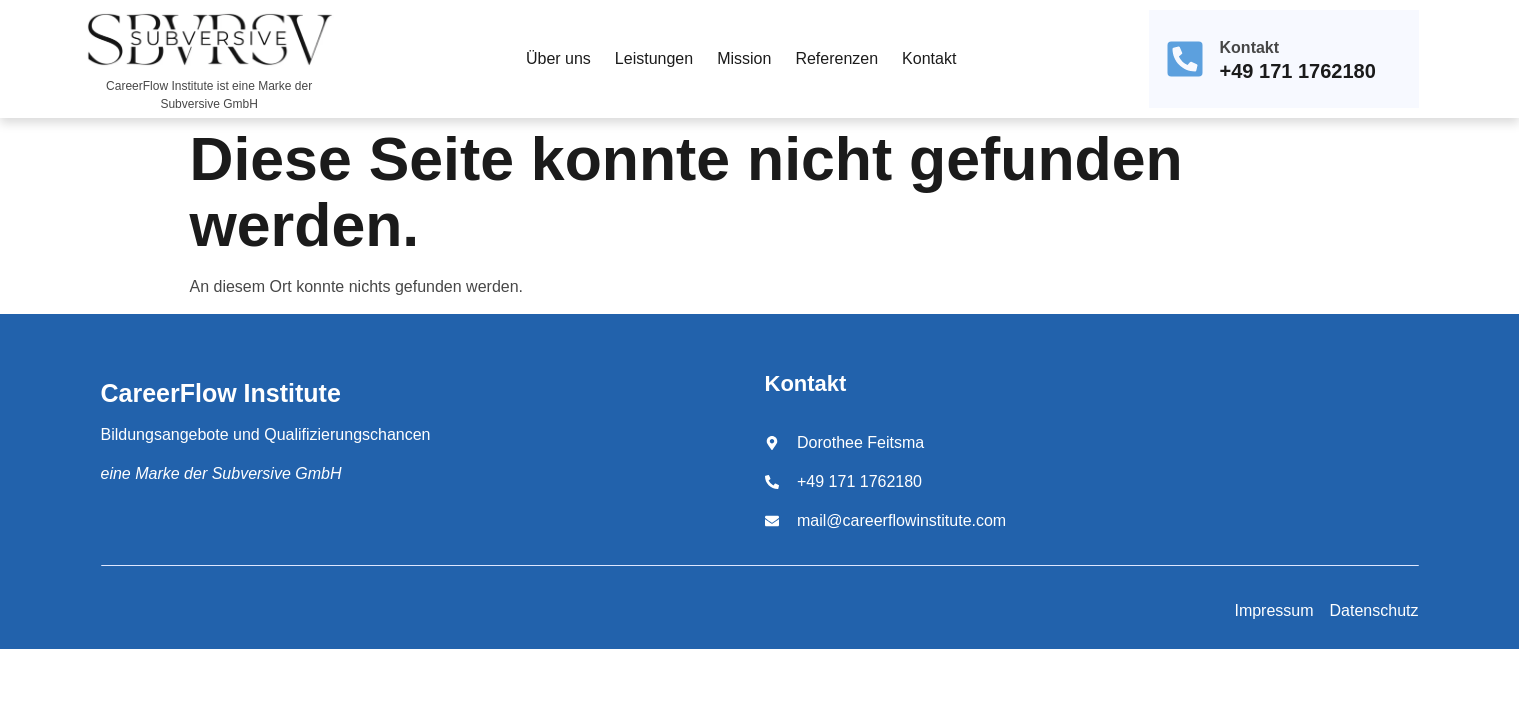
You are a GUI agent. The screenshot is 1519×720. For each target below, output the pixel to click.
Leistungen (654, 58)
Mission (744, 58)
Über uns (558, 58)
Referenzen (836, 58)
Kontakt (929, 58)
